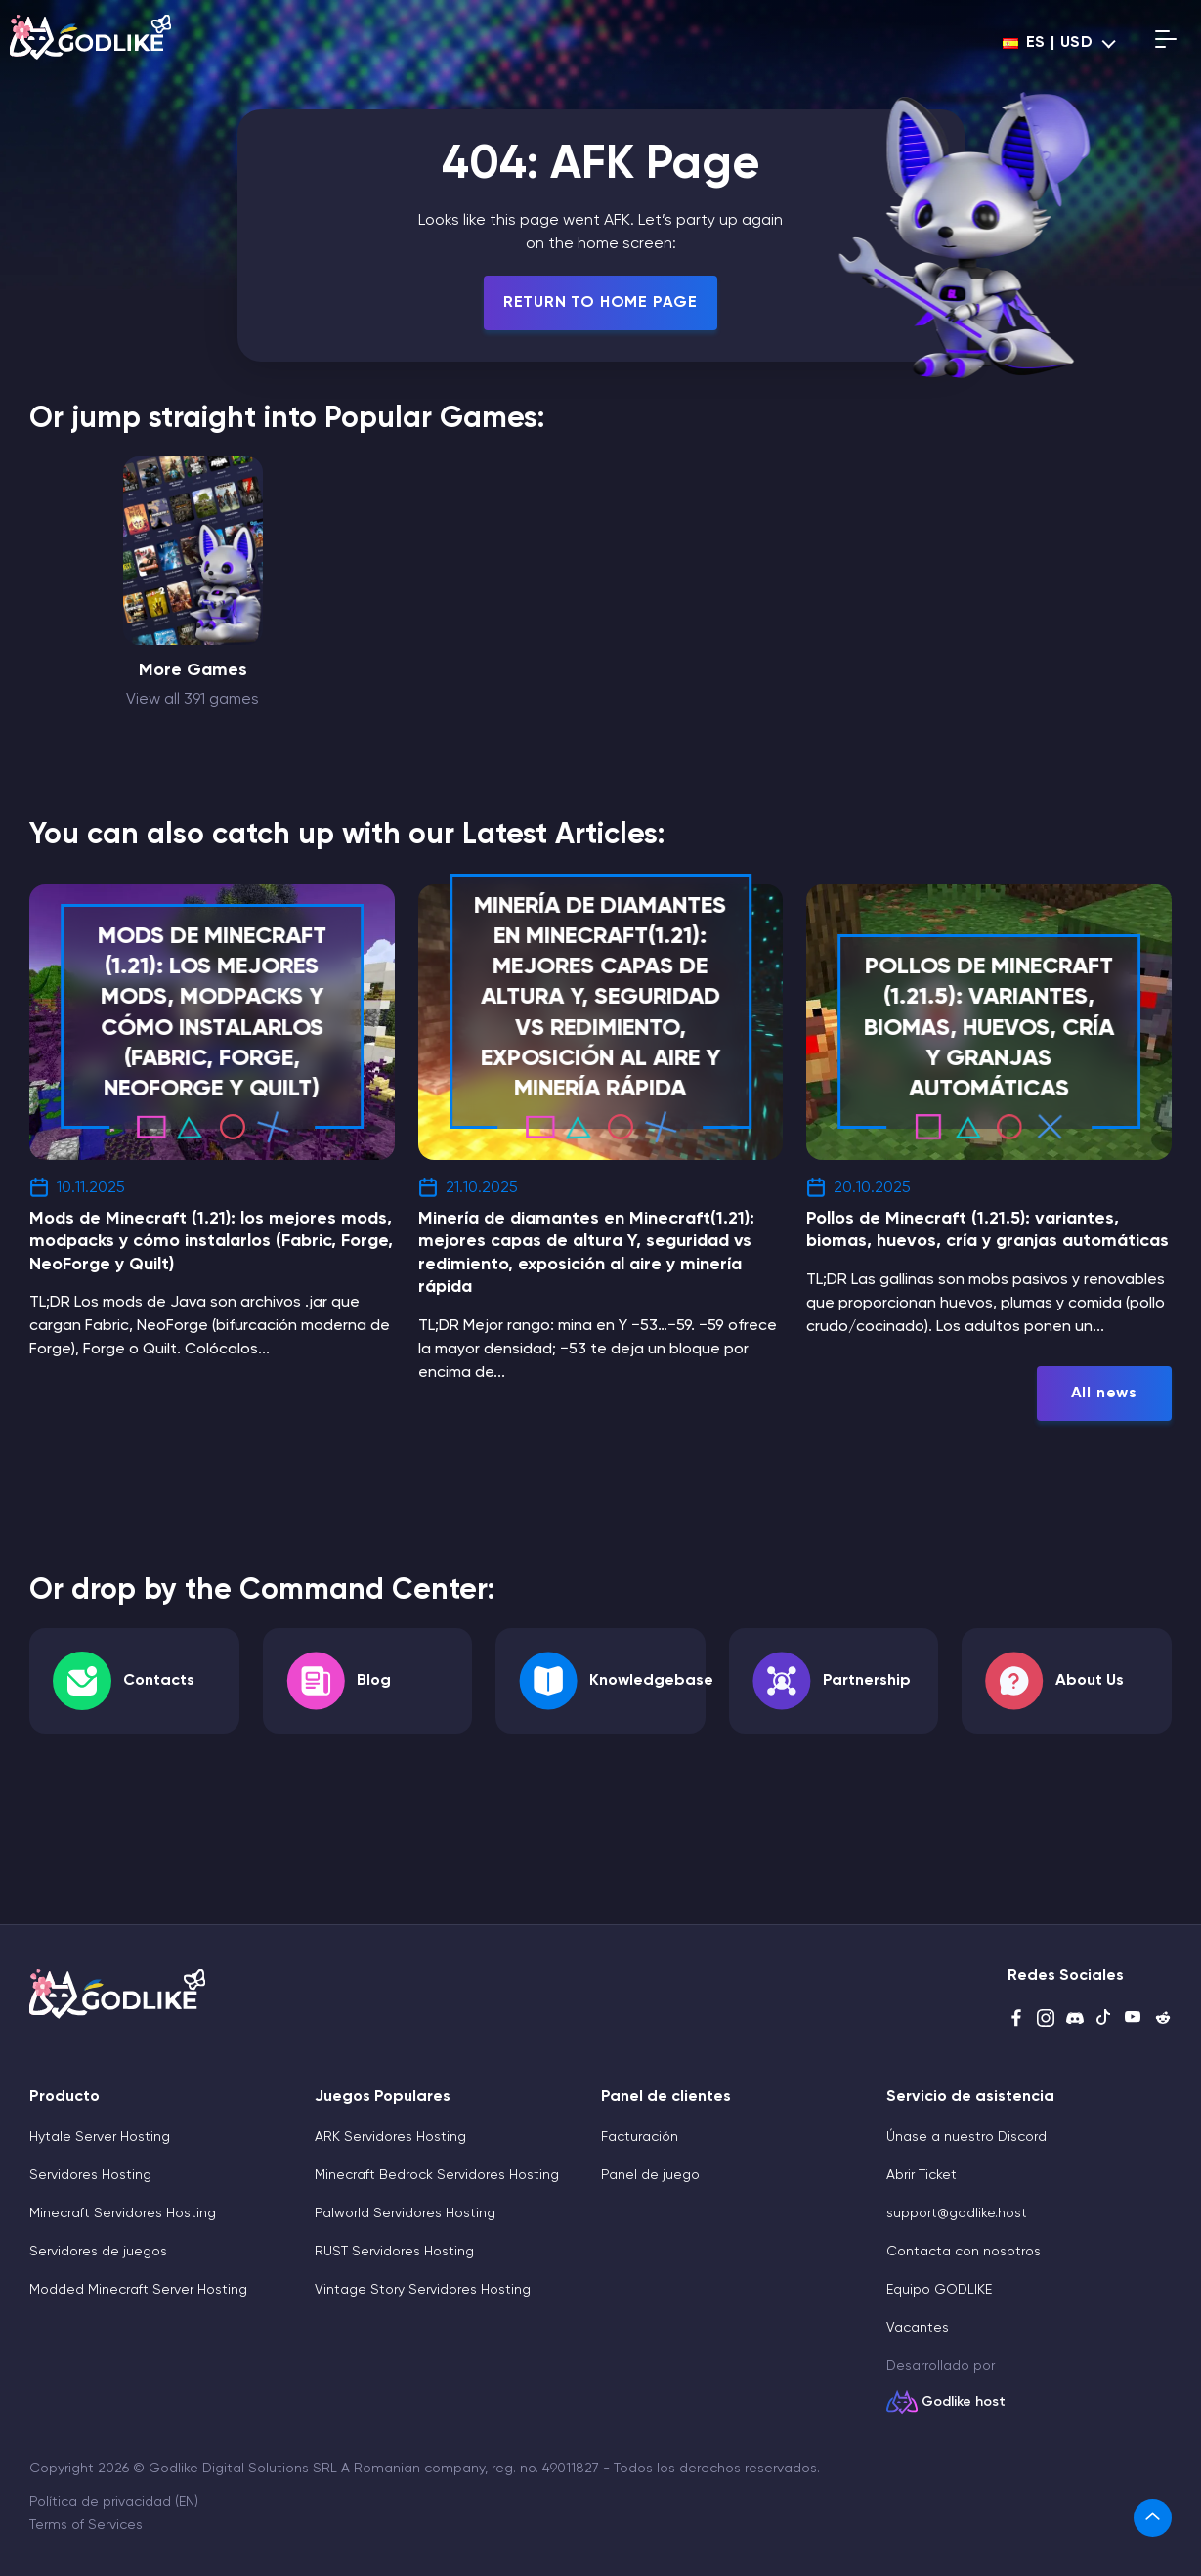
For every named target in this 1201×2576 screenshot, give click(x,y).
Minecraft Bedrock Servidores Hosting (437, 2175)
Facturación (639, 2137)
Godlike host (964, 2402)
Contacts (158, 1681)
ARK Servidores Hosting (390, 2137)
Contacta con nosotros (963, 2251)
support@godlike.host (956, 2213)
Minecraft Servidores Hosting (122, 2213)
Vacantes (917, 2328)
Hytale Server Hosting (99, 2137)
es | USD (1048, 43)
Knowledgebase (651, 1681)
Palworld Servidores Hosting (405, 2213)
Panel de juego (650, 2175)
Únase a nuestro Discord (966, 2137)
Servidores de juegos (98, 2251)
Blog (374, 1681)
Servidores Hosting (90, 2175)
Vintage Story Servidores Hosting (423, 2290)
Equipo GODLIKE (939, 2290)
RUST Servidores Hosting (394, 2251)
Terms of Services (86, 2525)
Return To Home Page (600, 303)
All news (1104, 1393)
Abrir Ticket (921, 2175)
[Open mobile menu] (1165, 43)
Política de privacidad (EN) (113, 2502)
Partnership (867, 1681)
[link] (1153, 2518)
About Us (1089, 1681)
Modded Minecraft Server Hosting (138, 2290)
